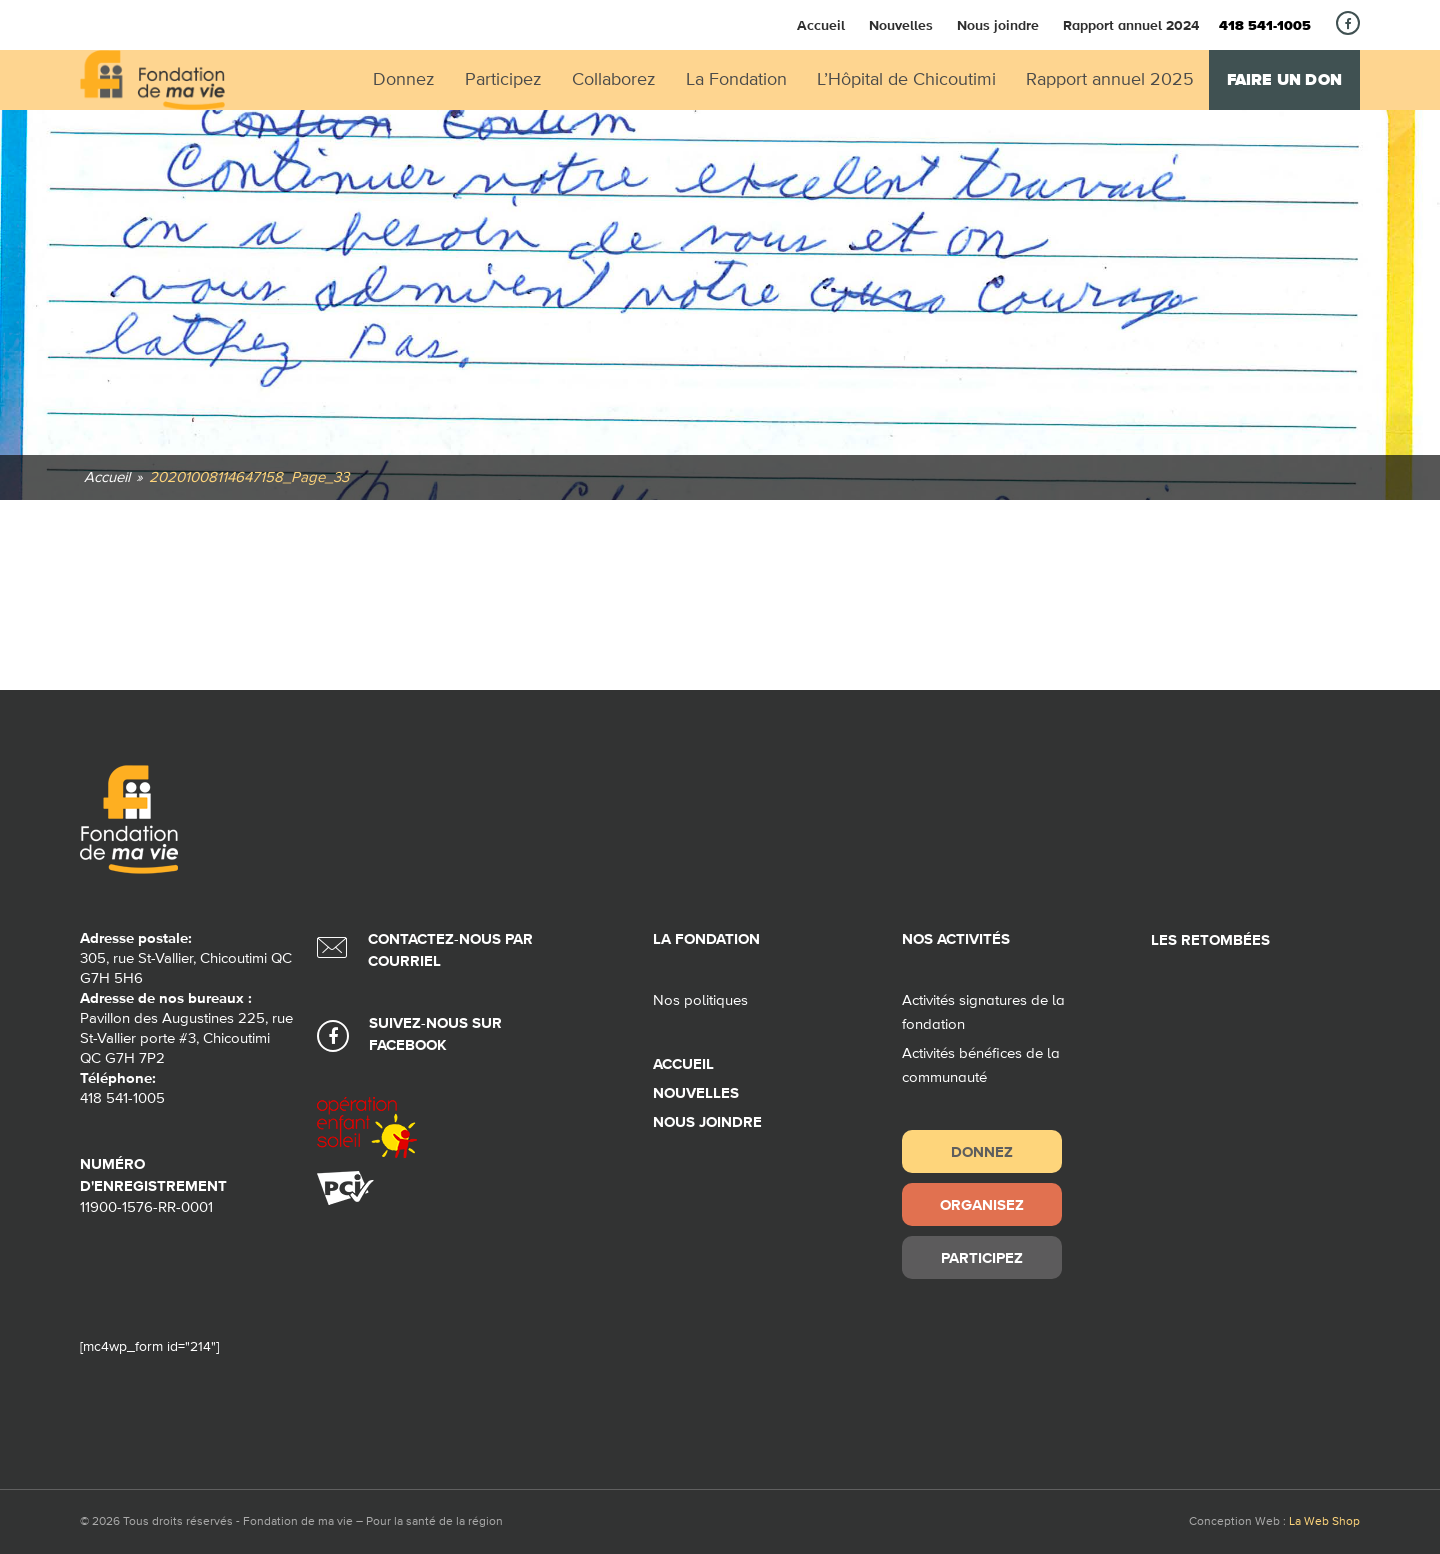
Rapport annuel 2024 (1131, 25)
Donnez (982, 1151)
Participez (982, 1257)
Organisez (982, 1204)
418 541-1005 (1265, 26)
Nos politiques (700, 1000)
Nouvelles (901, 25)
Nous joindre (998, 25)
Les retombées (1210, 940)
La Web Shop (1324, 1522)
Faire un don (1284, 80)
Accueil (821, 25)
